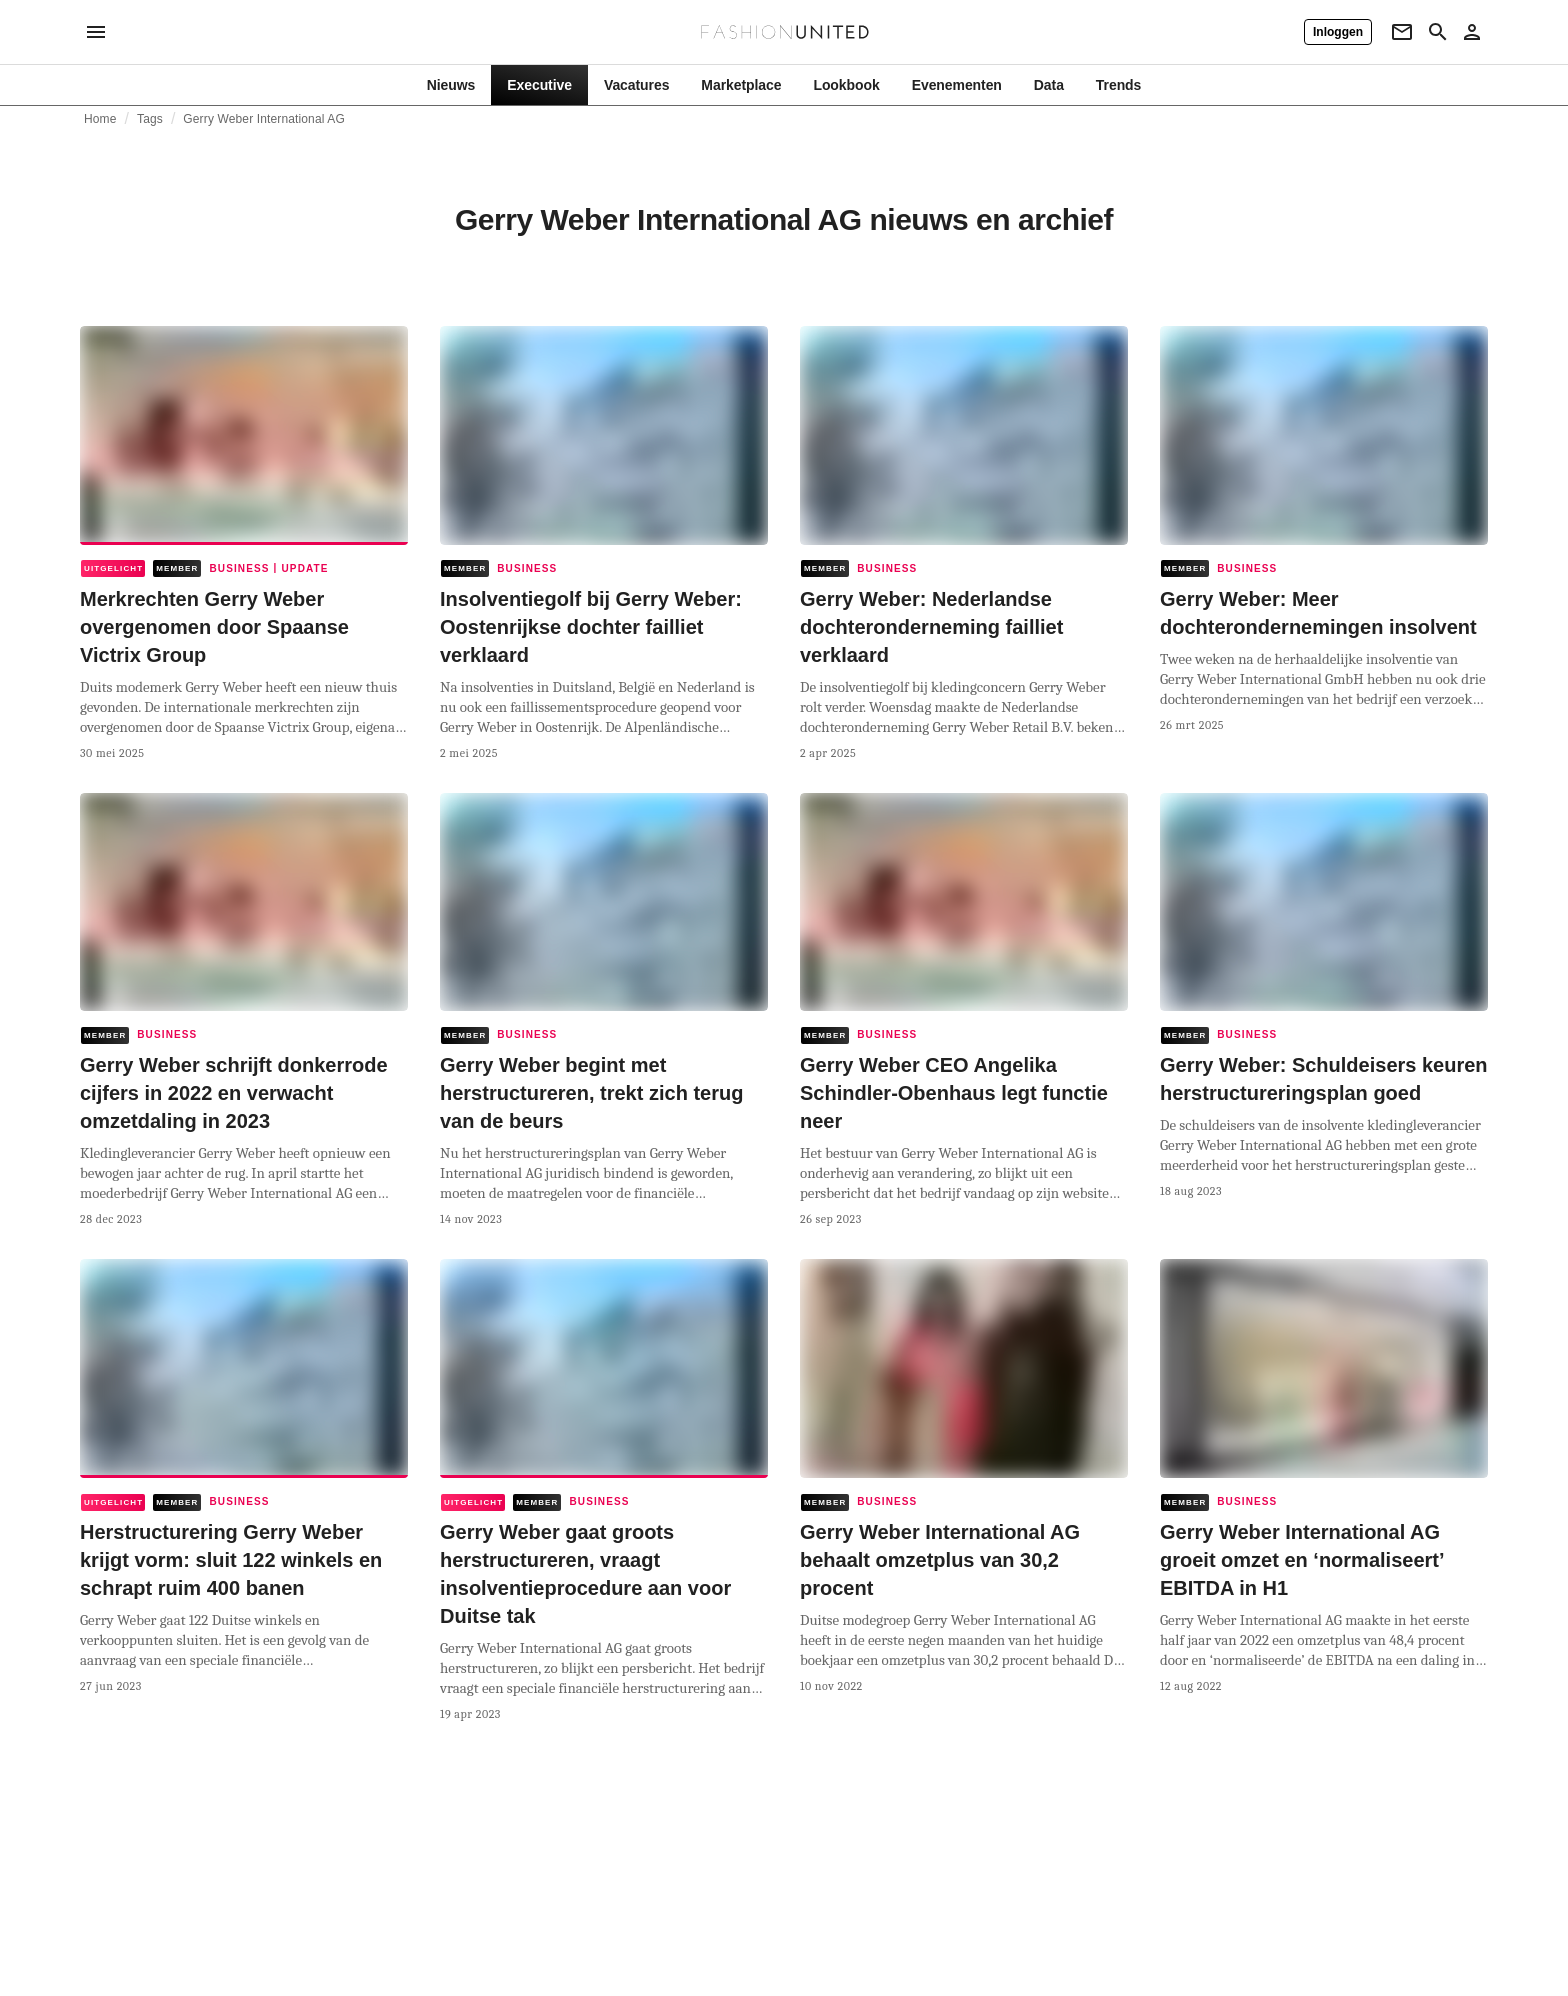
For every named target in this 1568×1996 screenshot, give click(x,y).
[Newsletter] (1402, 32)
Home (100, 119)
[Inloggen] (1338, 32)
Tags (150, 119)
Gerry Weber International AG (264, 119)
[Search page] (1438, 32)
